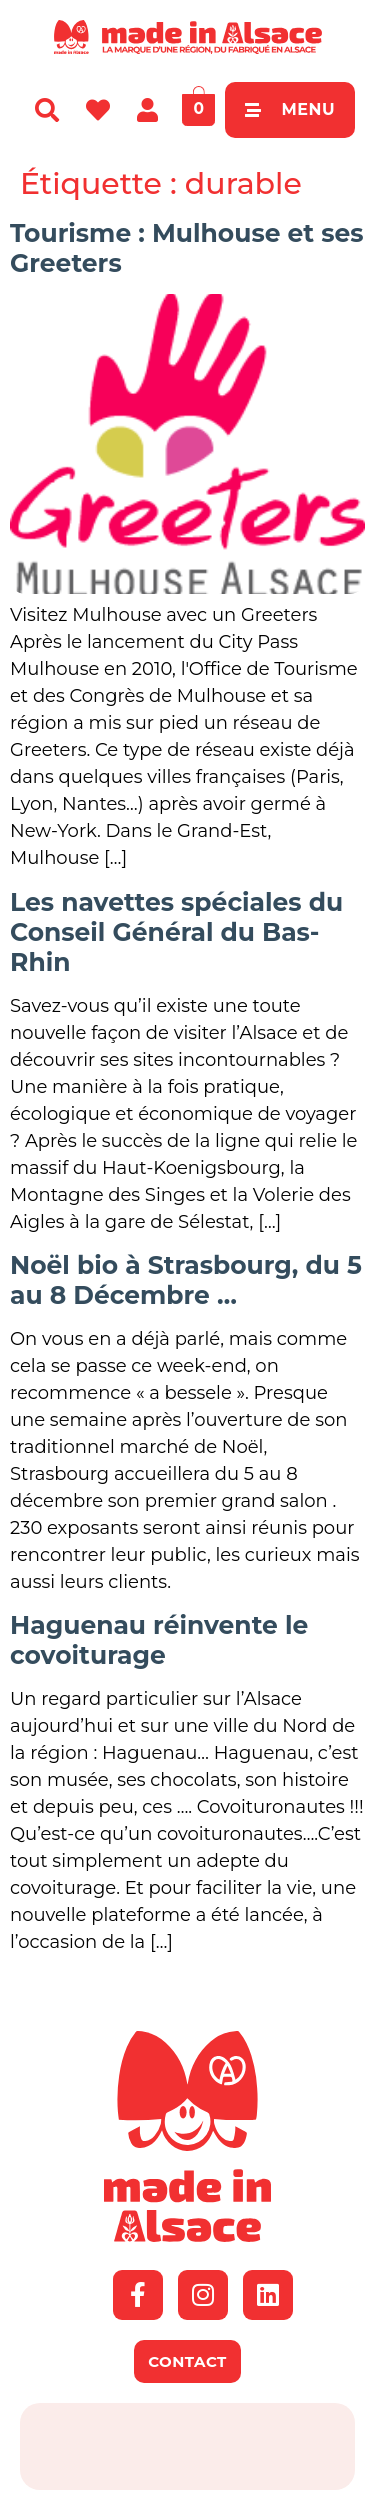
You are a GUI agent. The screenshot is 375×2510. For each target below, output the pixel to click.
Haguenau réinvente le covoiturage (159, 1640)
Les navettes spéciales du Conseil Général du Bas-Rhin (176, 932)
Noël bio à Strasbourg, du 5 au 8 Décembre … (186, 1280)
